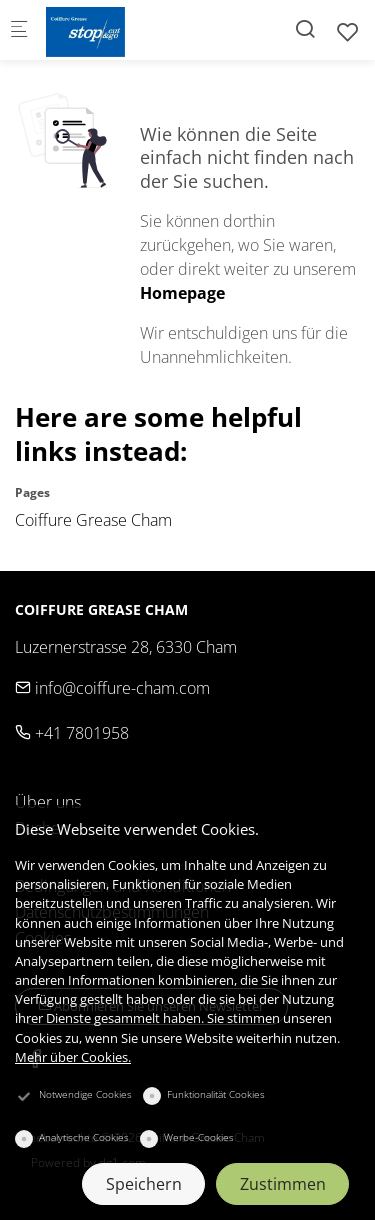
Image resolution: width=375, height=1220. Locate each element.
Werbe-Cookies (199, 1137)
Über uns (48, 802)
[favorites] (348, 31)
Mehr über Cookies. (73, 1057)
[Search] (305, 28)
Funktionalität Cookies (216, 1094)
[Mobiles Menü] (19, 30)
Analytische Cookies (84, 1137)
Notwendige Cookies (85, 1094)
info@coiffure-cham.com (112, 688)
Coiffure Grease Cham (93, 520)
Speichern (144, 1184)
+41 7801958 (72, 733)
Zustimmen (283, 1184)
